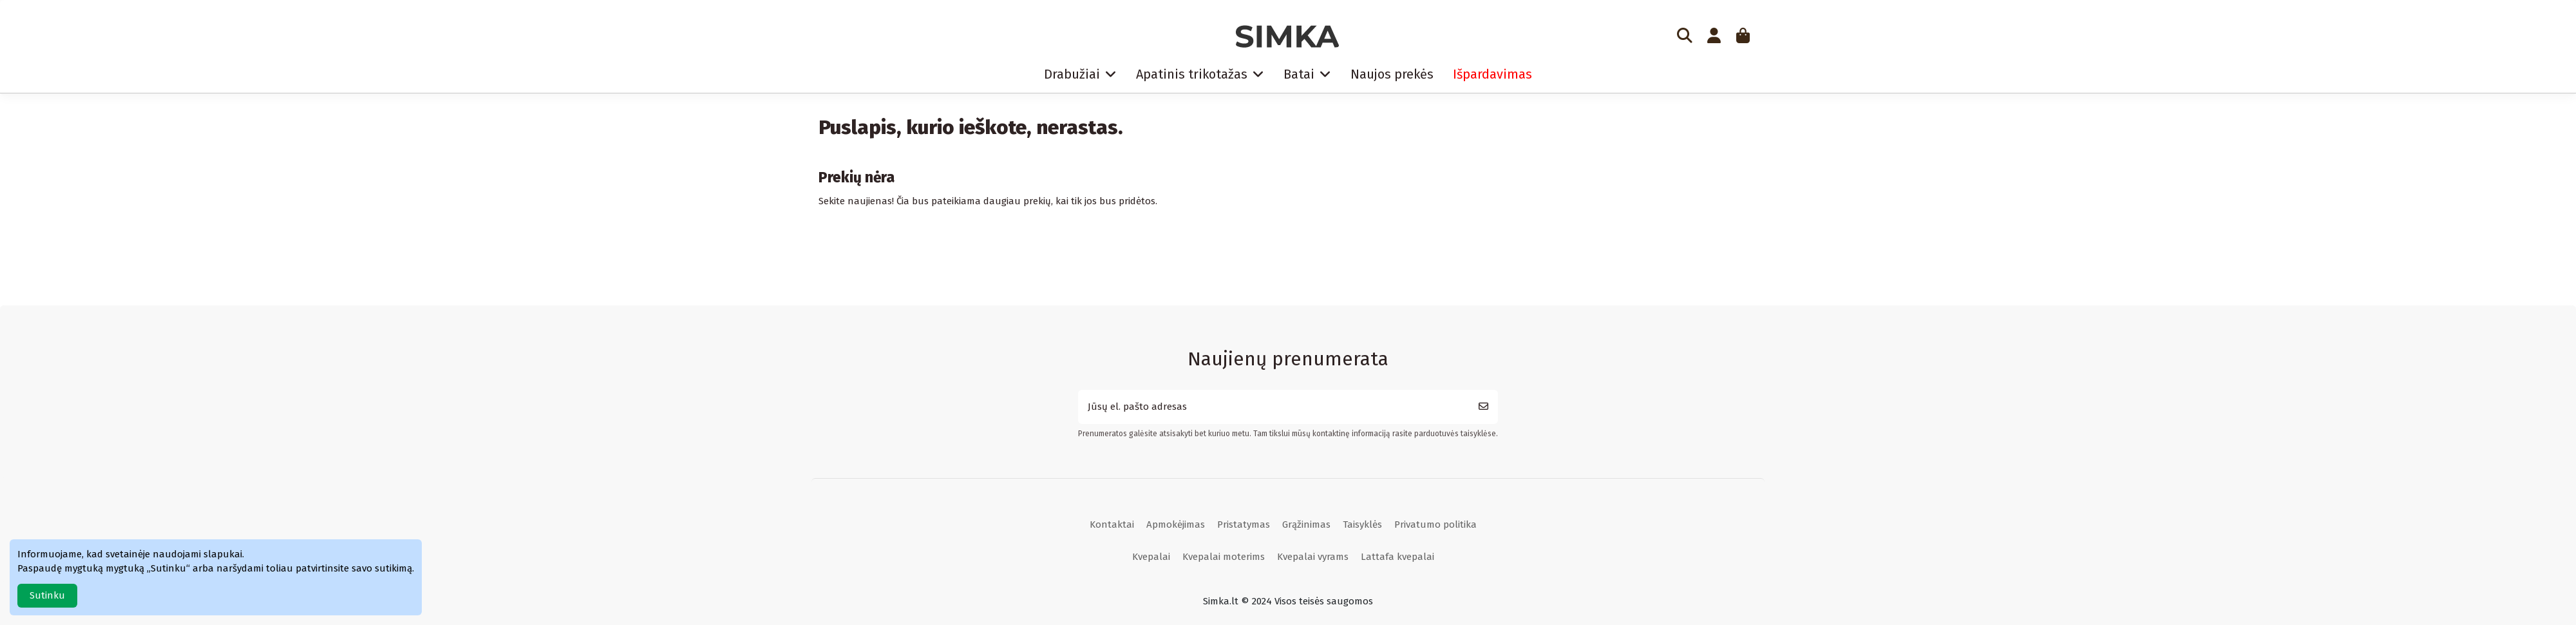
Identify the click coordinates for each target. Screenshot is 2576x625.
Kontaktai (1112, 524)
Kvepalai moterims (1223, 556)
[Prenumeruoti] (1483, 407)
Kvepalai (1151, 556)
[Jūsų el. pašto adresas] (1274, 407)
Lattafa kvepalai (1397, 556)
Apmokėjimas (1175, 524)
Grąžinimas (1306, 524)
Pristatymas (1243, 524)
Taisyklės (1362, 524)
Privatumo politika (1435, 524)
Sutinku (47, 595)
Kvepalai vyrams (1313, 556)
